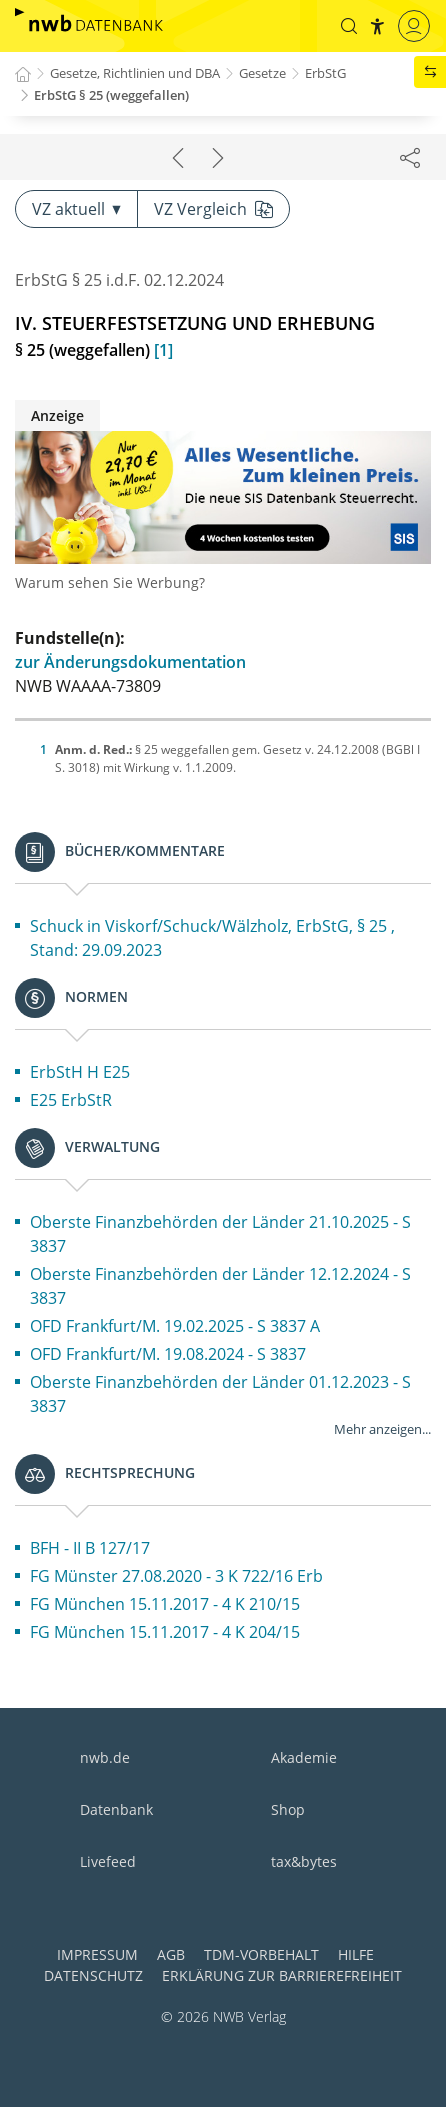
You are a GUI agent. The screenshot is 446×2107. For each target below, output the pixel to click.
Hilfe (356, 1954)
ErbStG (325, 73)
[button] (349, 26)
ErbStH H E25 (80, 1072)
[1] (163, 350)
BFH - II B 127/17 (90, 1548)
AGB (171, 1954)
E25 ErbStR (71, 1100)
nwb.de (105, 1757)
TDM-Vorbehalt (261, 1954)
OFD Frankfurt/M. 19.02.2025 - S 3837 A (175, 1326)
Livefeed (108, 1861)
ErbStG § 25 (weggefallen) (111, 95)
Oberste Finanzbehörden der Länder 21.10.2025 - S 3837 (220, 1234)
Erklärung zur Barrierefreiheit (282, 1975)
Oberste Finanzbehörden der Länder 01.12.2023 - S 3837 (220, 1394)
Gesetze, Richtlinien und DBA (135, 73)
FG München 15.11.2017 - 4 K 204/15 (165, 1632)
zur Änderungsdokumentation (130, 662)
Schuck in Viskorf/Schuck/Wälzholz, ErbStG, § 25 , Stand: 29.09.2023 (212, 938)
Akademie (304, 1757)
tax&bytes (304, 1861)
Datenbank (116, 1809)
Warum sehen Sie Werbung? (110, 582)
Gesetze (262, 73)
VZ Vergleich (213, 209)
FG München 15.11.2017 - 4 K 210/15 (165, 1604)
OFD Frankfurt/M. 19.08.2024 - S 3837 (168, 1354)
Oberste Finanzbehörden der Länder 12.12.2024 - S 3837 (220, 1286)
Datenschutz (93, 1975)
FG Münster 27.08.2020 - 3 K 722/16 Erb (176, 1576)
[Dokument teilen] (410, 157)
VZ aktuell (76, 209)
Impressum (97, 1954)
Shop (288, 1809)
